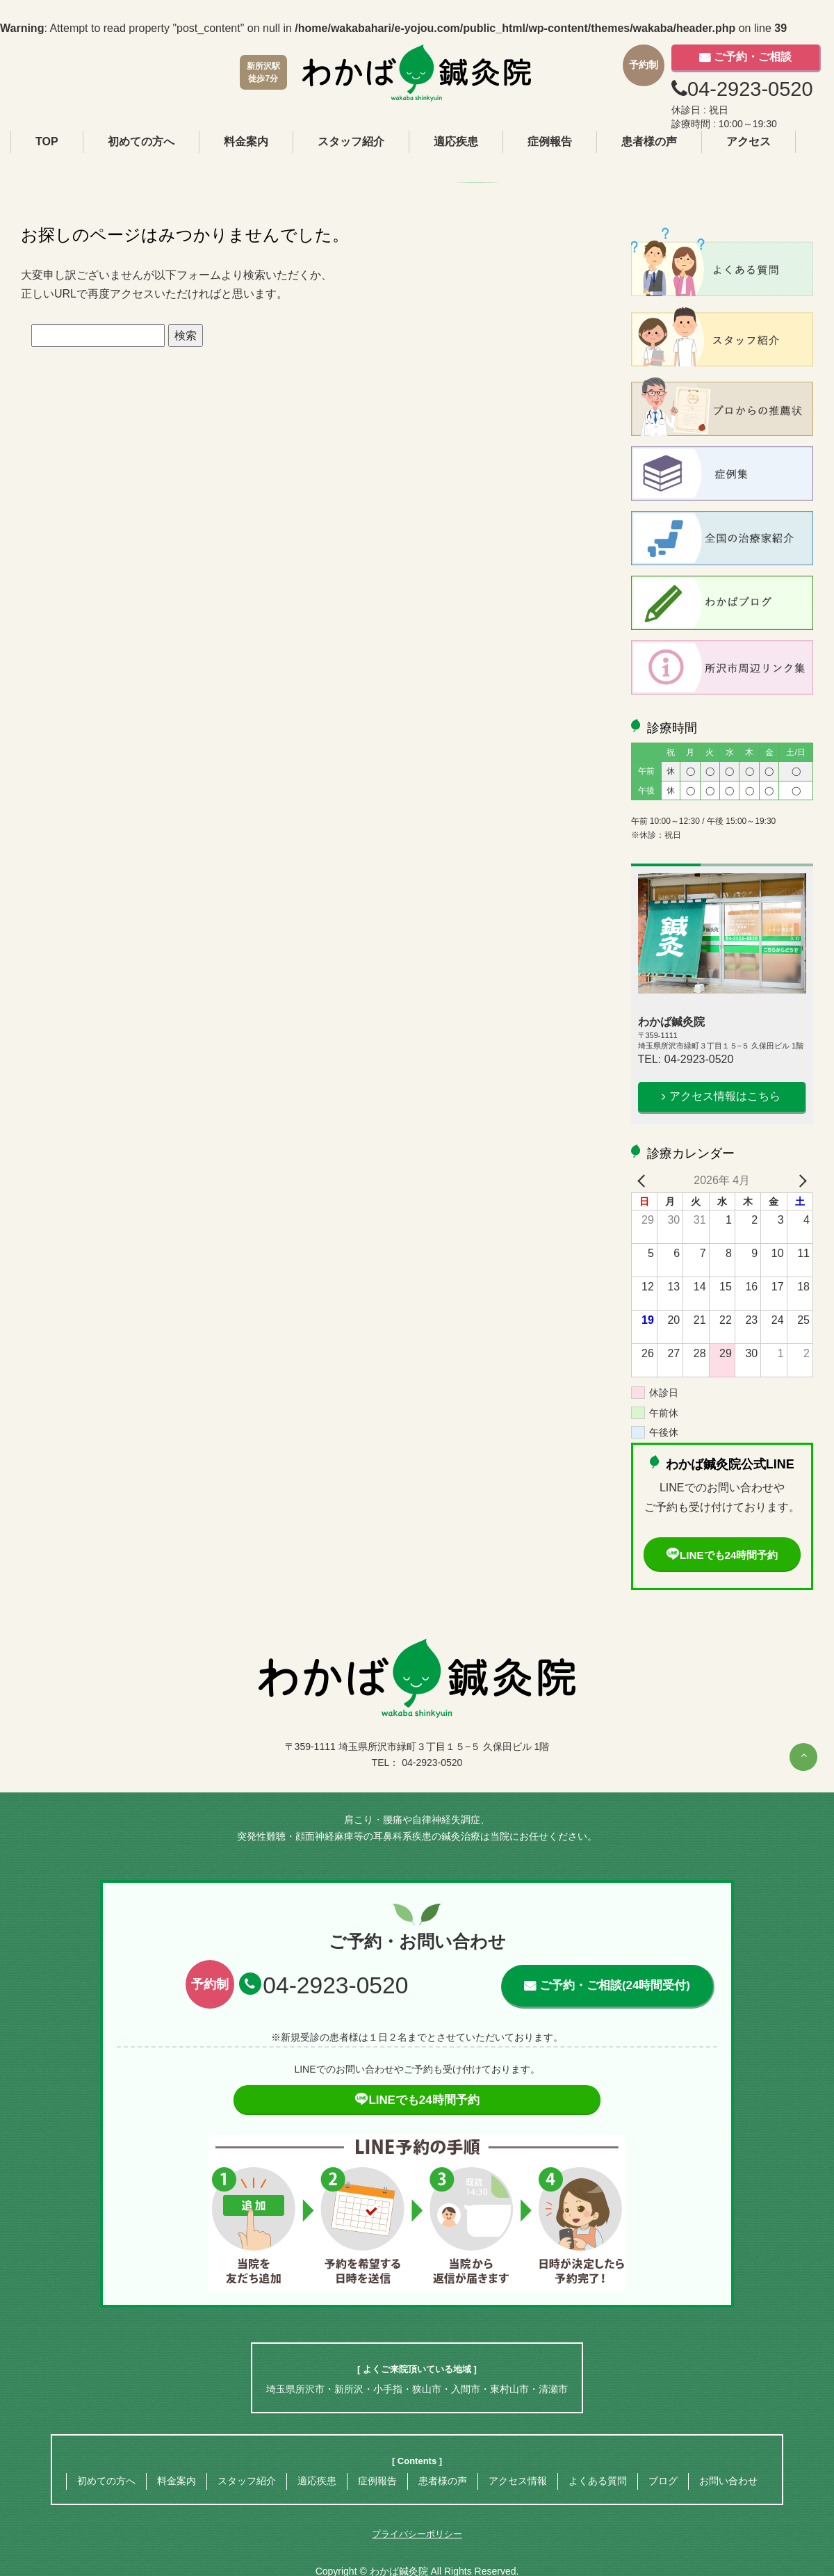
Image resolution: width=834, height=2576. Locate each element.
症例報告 (550, 141)
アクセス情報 (518, 2481)
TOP (46, 141)
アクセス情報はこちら (724, 1096)
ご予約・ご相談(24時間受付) (614, 1986)
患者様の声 (649, 141)
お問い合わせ (728, 2481)
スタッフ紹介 (351, 141)
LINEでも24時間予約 (722, 1555)
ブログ (663, 2481)
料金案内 (246, 141)
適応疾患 (456, 141)
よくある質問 (598, 2481)
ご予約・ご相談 (753, 57)
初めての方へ (141, 141)
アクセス (748, 141)
